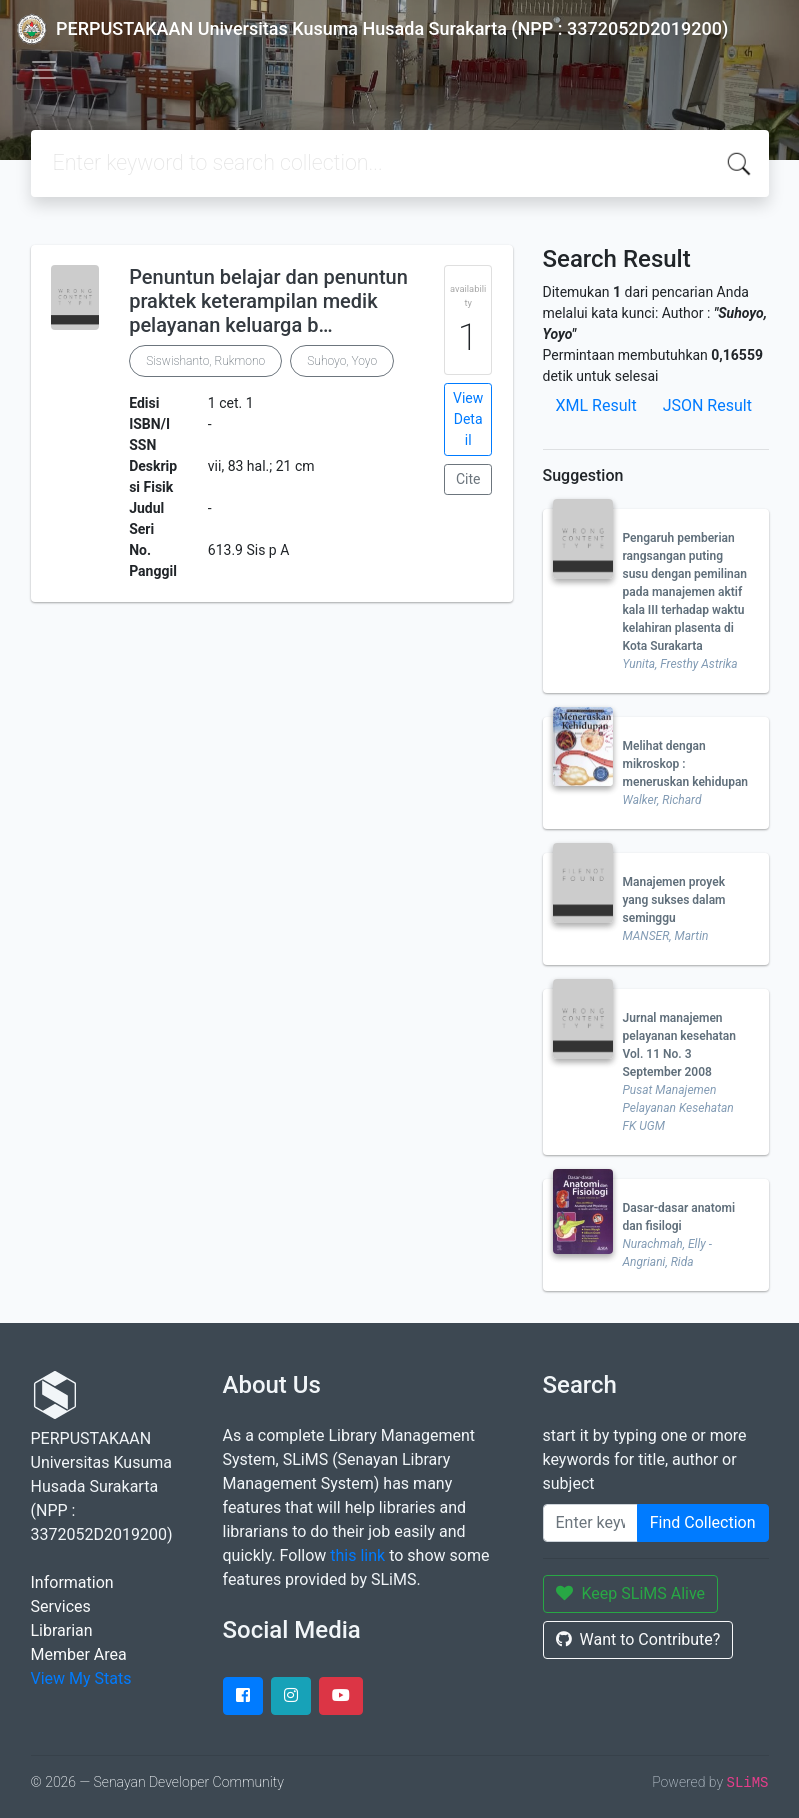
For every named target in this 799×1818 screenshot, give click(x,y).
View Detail (468, 419)
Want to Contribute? (638, 1639)
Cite (468, 479)
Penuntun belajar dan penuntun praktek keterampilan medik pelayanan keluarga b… (268, 301)
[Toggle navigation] (44, 70)
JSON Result (707, 405)
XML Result (596, 405)
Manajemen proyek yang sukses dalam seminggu (674, 900)
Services (61, 1606)
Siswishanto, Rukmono (205, 361)
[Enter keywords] (590, 1523)
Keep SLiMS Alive (631, 1593)
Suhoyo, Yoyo (342, 361)
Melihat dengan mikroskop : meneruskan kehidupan (686, 764)
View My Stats (81, 1678)
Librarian (62, 1630)
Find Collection (703, 1522)
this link (357, 1555)
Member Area (79, 1654)
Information (72, 1582)
